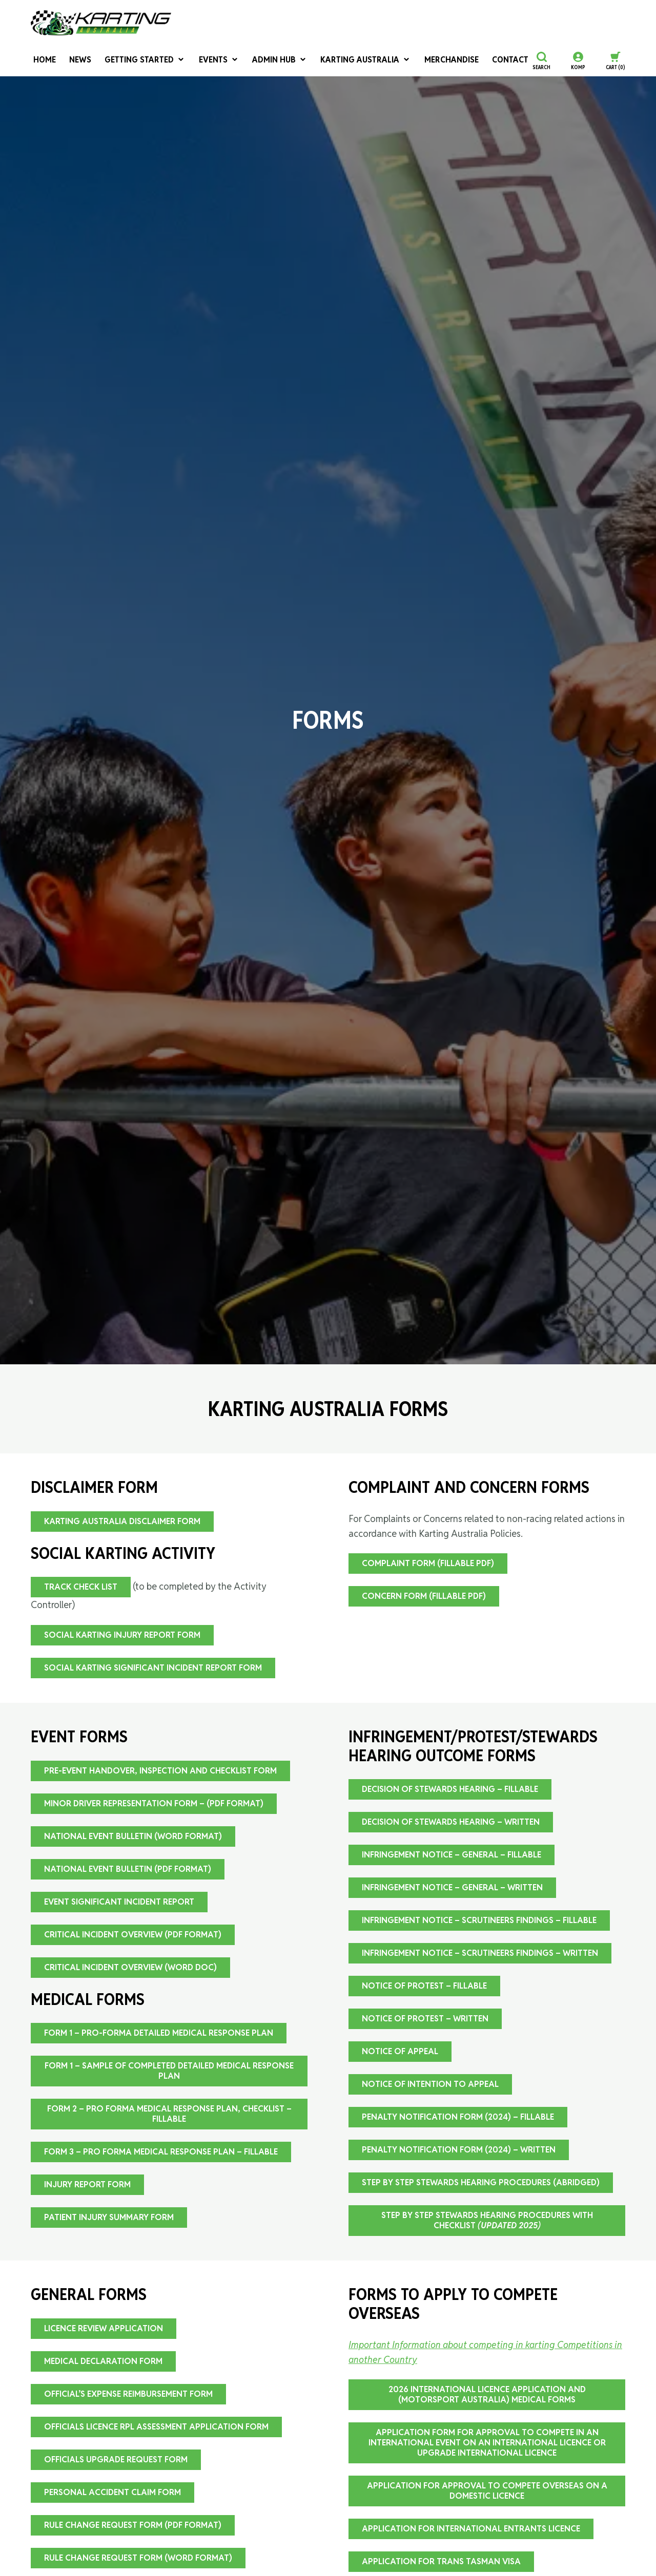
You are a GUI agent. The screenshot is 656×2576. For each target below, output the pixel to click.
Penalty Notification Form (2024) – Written (459, 2149)
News (74, 60)
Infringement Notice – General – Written (452, 1887)
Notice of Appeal (400, 2051)
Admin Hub (260, 60)
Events (203, 60)
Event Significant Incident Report (119, 1901)
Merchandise (418, 60)
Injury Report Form (87, 2184)
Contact (472, 60)
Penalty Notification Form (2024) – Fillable (458, 2117)
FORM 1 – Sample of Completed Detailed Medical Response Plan (169, 2070)
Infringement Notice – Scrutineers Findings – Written (480, 1953)
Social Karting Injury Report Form (122, 1635)
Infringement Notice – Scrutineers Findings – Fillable (479, 1920)
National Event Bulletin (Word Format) (133, 1836)
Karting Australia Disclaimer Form (122, 1521)
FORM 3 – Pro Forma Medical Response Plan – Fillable (161, 2151)
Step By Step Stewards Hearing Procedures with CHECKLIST (487, 2220)
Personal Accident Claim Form (112, 2492)
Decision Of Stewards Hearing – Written (451, 1822)
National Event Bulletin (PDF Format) (127, 1869)
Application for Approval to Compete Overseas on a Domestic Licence (487, 2490)
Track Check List (80, 1586)
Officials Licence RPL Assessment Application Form (156, 2426)
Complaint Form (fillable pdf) (428, 1563)
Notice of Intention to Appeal (430, 2084)
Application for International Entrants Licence (471, 2528)
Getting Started (134, 60)
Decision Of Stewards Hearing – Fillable (450, 1789)
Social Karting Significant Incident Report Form (153, 1667)
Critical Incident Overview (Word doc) (130, 1967)
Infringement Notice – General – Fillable (451, 1854)
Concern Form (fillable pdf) (424, 1596)
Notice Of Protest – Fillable (424, 1985)
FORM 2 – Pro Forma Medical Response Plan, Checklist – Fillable (169, 2113)
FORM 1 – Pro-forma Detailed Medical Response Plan (158, 2033)
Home (41, 60)
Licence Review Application (103, 2328)
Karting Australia (340, 60)
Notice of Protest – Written (425, 2018)
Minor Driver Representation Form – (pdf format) (153, 1803)
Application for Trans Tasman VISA (441, 2561)
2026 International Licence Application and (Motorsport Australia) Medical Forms (487, 2394)
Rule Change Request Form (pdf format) (132, 2525)
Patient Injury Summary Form (109, 2217)
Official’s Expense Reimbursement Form (128, 2394)
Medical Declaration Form (103, 2361)
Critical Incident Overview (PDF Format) (132, 1934)
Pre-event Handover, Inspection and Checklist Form (160, 1770)
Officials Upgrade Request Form (116, 2459)
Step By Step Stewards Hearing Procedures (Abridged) (481, 2182)
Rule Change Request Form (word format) (138, 2557)
